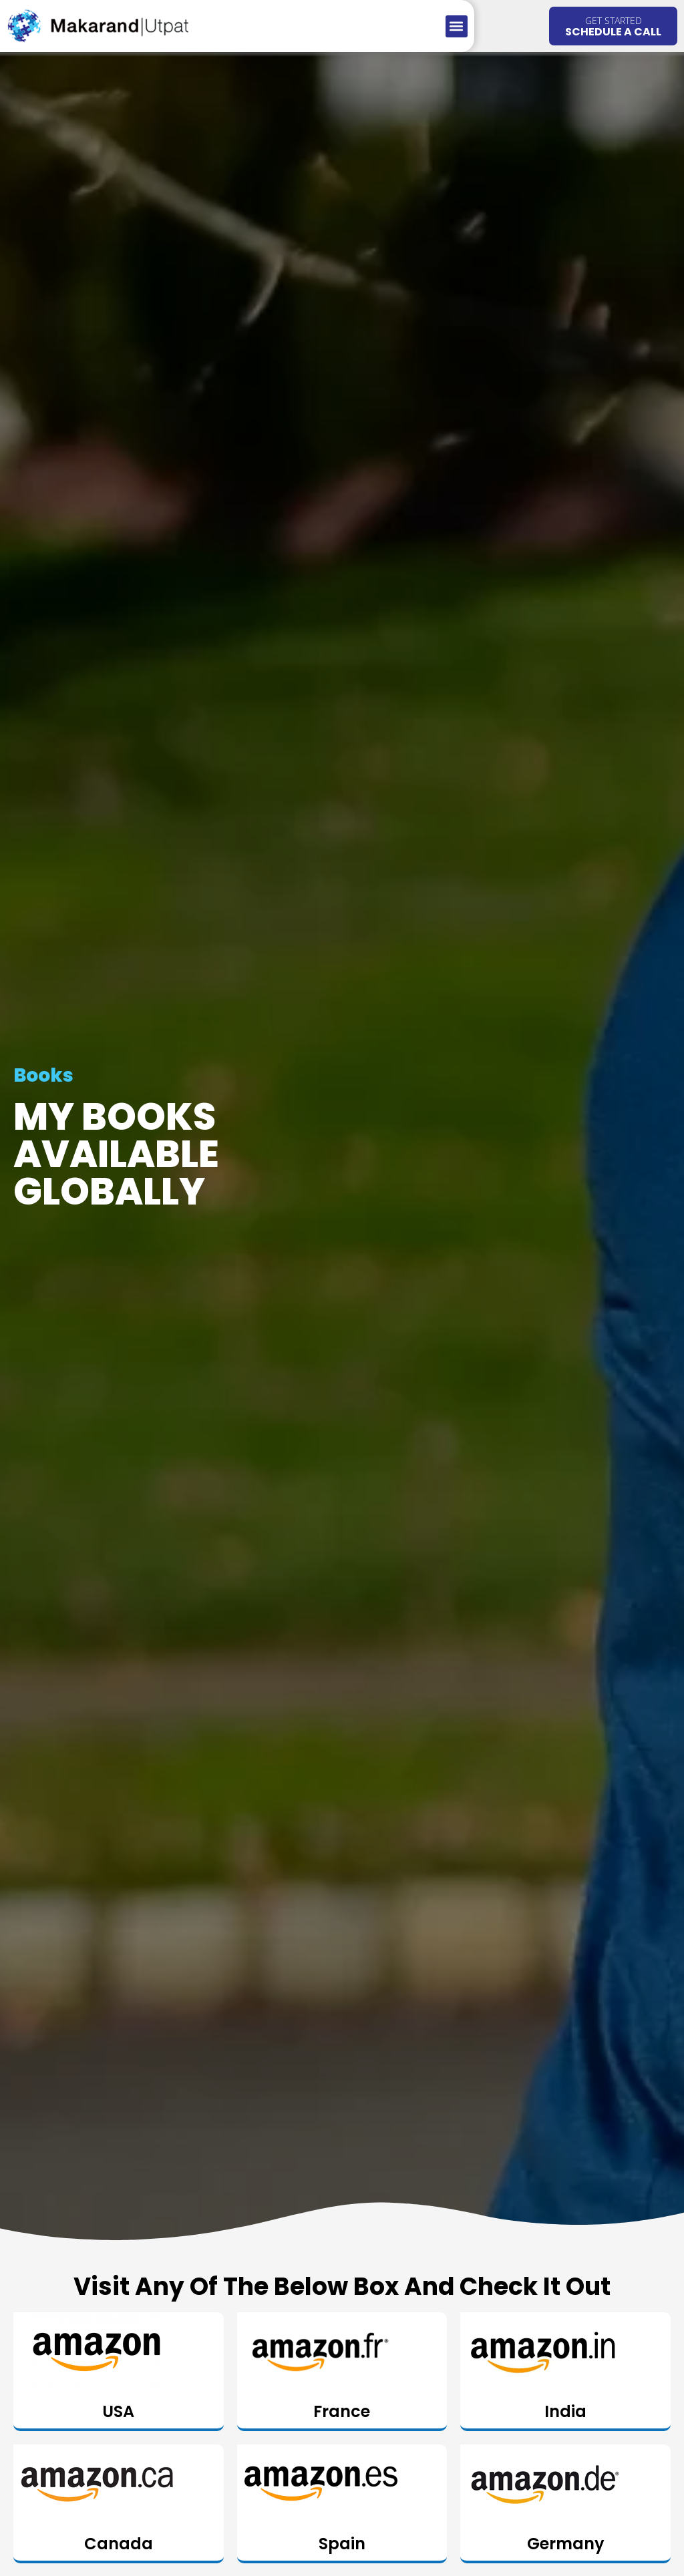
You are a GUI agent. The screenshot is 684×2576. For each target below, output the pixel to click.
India (565, 2411)
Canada (118, 2544)
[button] (457, 26)
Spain (342, 2544)
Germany (566, 2544)
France (341, 2411)
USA (118, 2411)
